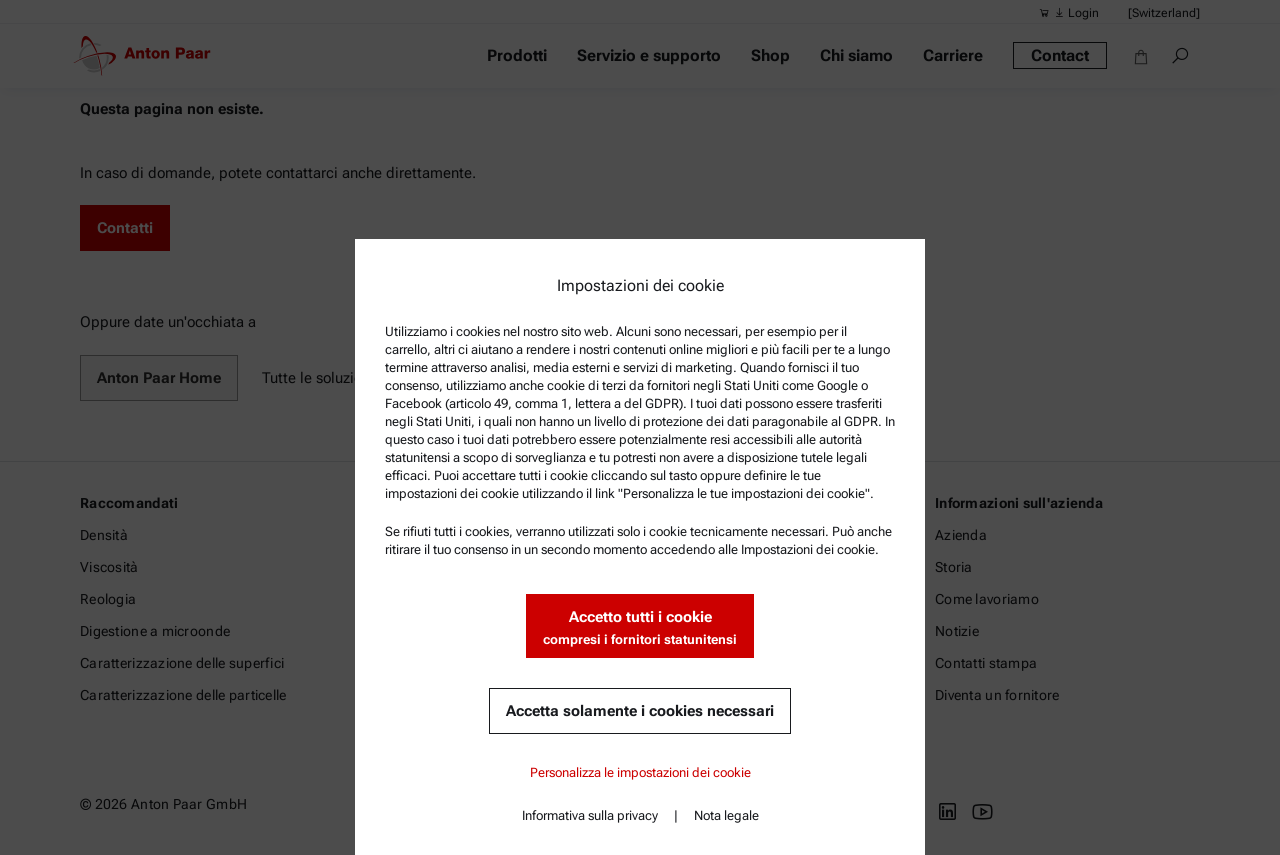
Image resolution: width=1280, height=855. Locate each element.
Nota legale (726, 815)
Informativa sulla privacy (590, 815)
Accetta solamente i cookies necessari (640, 711)
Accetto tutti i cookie (640, 628)
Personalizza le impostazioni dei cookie (640, 772)
